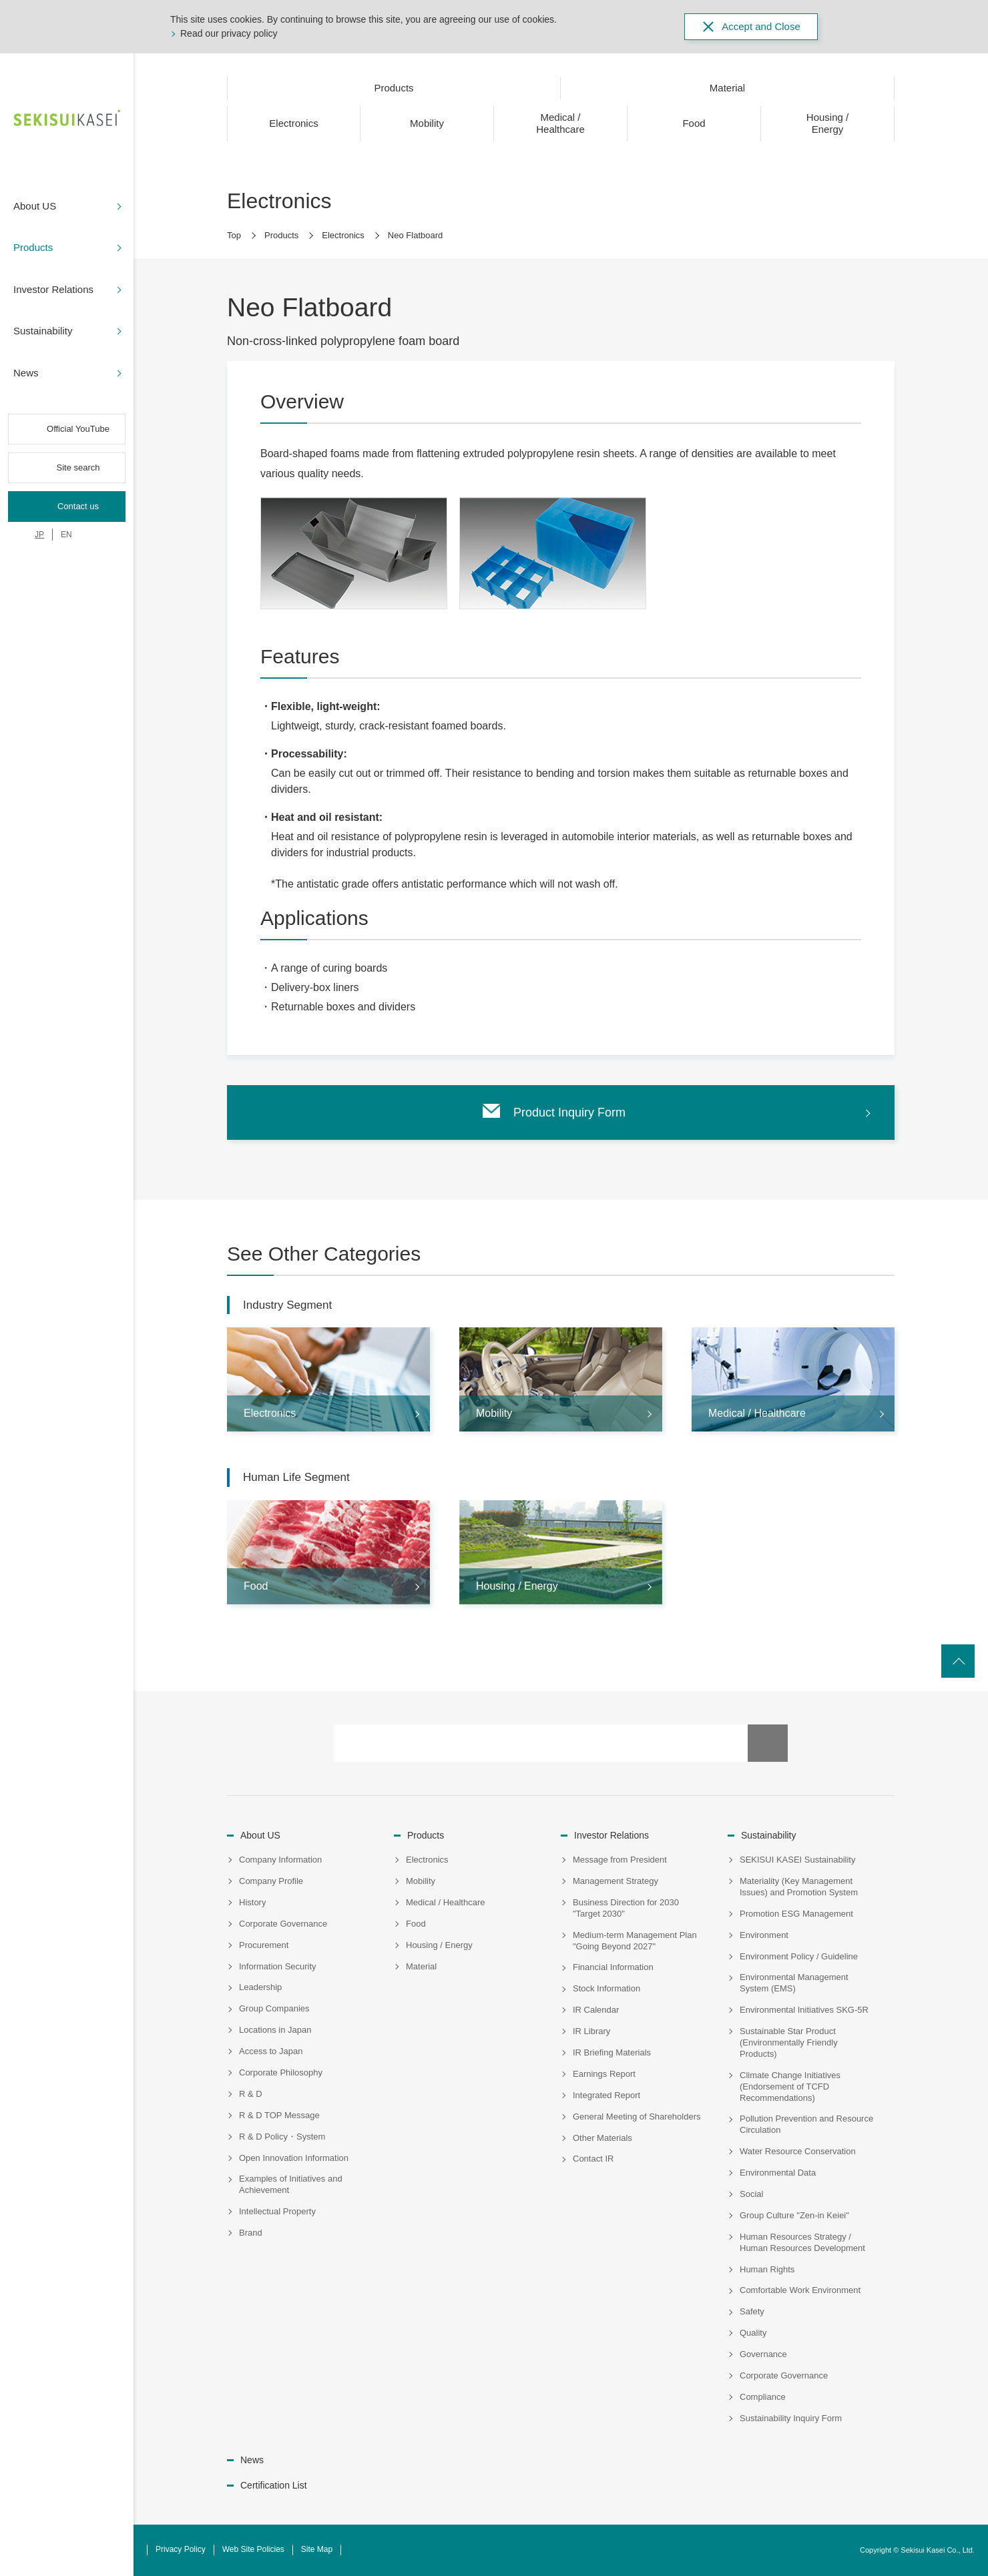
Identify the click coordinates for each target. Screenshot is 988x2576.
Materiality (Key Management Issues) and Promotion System (799, 1886)
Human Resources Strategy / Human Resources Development (802, 2242)
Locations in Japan (275, 2030)
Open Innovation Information (293, 2158)
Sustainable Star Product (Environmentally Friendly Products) (789, 2042)
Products (281, 235)
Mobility (420, 1881)
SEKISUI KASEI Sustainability (797, 1860)
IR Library (591, 2031)
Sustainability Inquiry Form (791, 2418)
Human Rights (767, 2269)
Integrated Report (606, 2095)
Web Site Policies (253, 2549)
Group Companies (274, 2008)
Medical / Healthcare (445, 1902)
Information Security (277, 1966)
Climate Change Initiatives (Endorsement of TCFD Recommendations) (790, 2086)
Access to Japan (270, 2051)
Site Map (316, 2549)
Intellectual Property (277, 2211)
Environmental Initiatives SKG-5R (804, 2010)
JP (39, 534)
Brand (250, 2233)
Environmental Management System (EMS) (794, 1982)
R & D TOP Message (279, 2115)
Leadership (260, 1987)
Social (751, 2194)
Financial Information (613, 1967)
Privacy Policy (181, 2549)
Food (416, 1924)
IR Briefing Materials (612, 2052)
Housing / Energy (439, 1945)
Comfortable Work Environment (800, 2290)
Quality (753, 2333)
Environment (764, 1935)
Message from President (620, 1860)
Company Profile (271, 1881)
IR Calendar (596, 2010)
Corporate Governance (283, 1924)
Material (421, 1966)
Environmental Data (778, 2173)
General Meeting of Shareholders (637, 2117)
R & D (250, 2094)
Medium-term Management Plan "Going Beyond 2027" (635, 1940)
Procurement (263, 1945)
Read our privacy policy (229, 33)
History (252, 1902)
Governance (763, 2354)
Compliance (763, 2397)
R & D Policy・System (282, 2137)
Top (234, 235)
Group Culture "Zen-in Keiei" (794, 2215)
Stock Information (606, 1988)
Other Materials (602, 2138)
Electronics (343, 235)
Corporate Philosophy (280, 2072)
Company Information (280, 1860)
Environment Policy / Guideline (799, 1956)
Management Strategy (615, 1881)
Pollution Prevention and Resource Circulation (806, 2124)
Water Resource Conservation (798, 2151)
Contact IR (593, 2159)
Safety (752, 2311)
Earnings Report (604, 2074)
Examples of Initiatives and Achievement (290, 2184)
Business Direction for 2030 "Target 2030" (626, 1908)
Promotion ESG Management (796, 1914)
